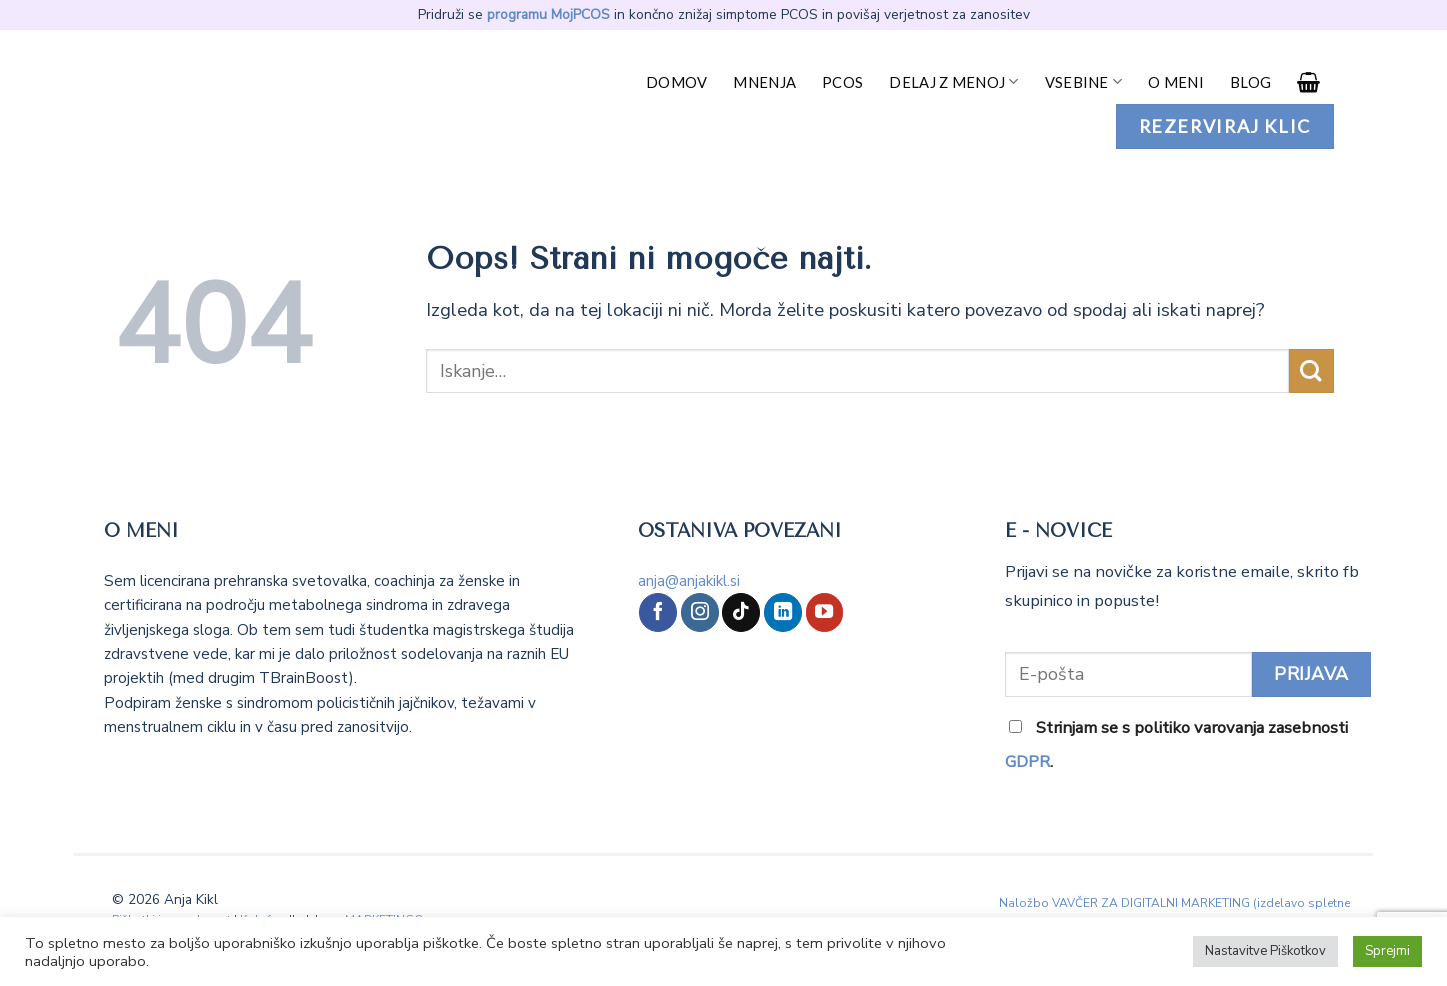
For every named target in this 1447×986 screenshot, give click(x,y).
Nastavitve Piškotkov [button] (1265, 951)
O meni (1176, 82)
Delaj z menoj (953, 81)
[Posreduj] (1311, 371)
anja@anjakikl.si (689, 581)
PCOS (842, 82)
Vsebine (1084, 81)
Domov (676, 82)
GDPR (1027, 761)
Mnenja (764, 82)
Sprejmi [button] (1387, 951)
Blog (1250, 82)
